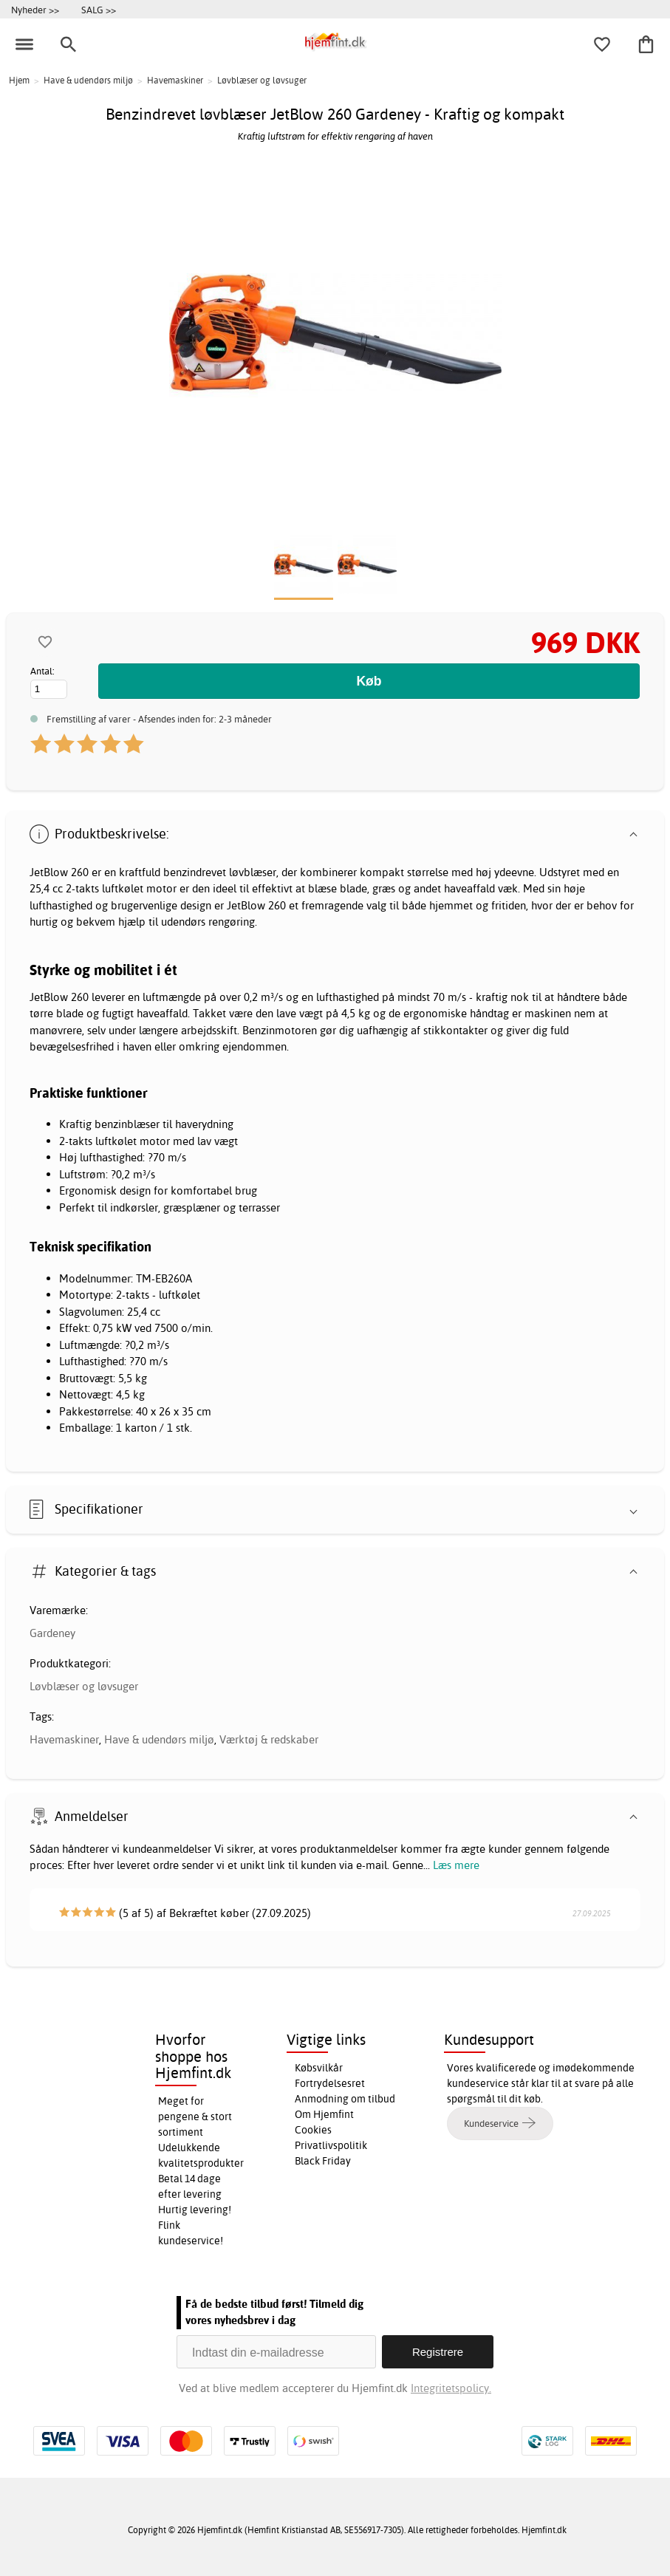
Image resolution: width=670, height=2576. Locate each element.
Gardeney (52, 1633)
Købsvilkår (319, 2067)
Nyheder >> (35, 10)
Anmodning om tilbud (345, 2098)
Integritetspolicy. (451, 2388)
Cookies (313, 2129)
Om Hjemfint (324, 2114)
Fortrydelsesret (330, 2083)
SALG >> (98, 10)
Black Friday (323, 2160)
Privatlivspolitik (331, 2145)
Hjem (19, 80)
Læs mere (456, 1865)
